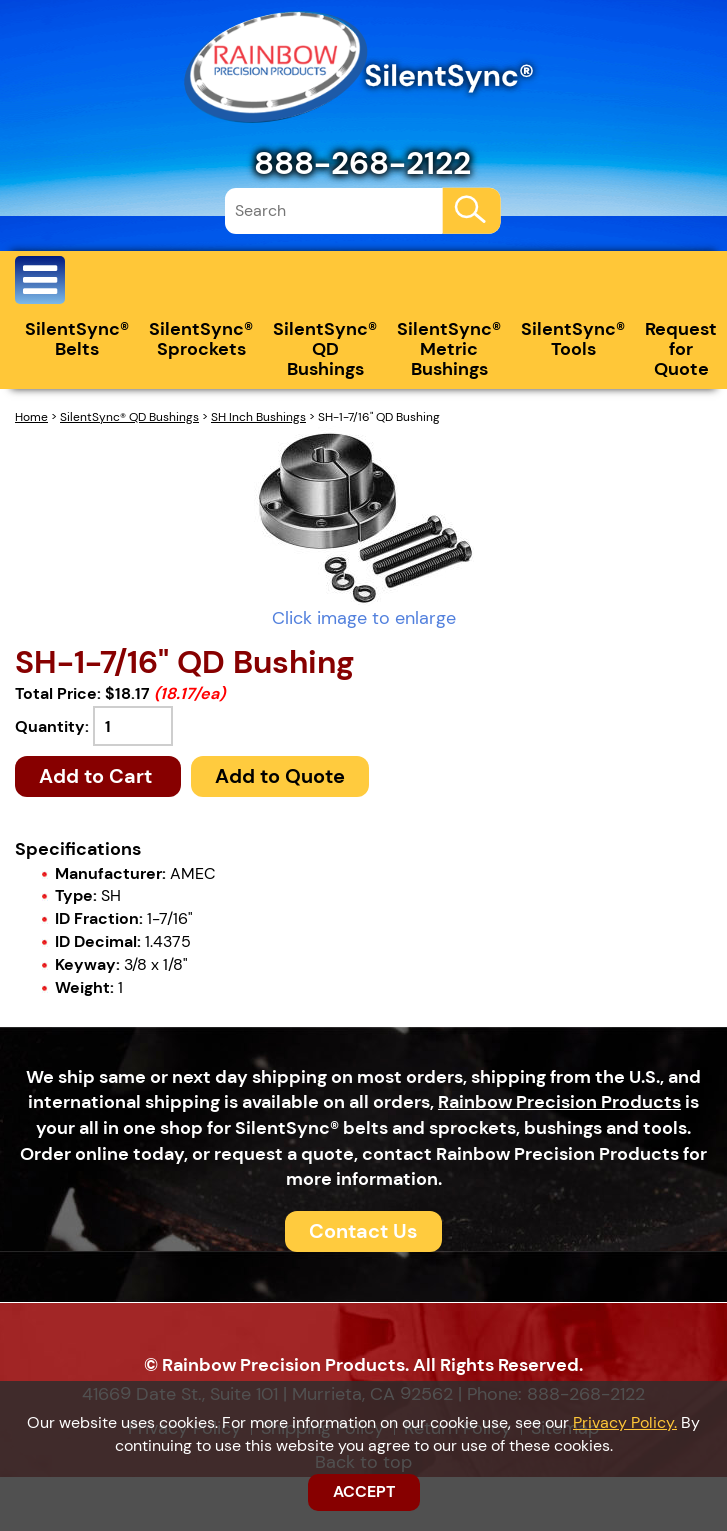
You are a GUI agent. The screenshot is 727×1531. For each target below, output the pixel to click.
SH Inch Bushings (258, 417)
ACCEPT (364, 1491)
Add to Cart (98, 776)
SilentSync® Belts (77, 339)
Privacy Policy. (625, 1422)
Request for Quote (681, 349)
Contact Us (363, 1231)
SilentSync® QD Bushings (325, 349)
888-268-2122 (362, 163)
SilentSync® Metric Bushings (449, 349)
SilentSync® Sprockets (201, 339)
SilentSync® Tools (573, 339)
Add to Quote (280, 776)
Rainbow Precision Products (559, 1102)
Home (31, 417)
